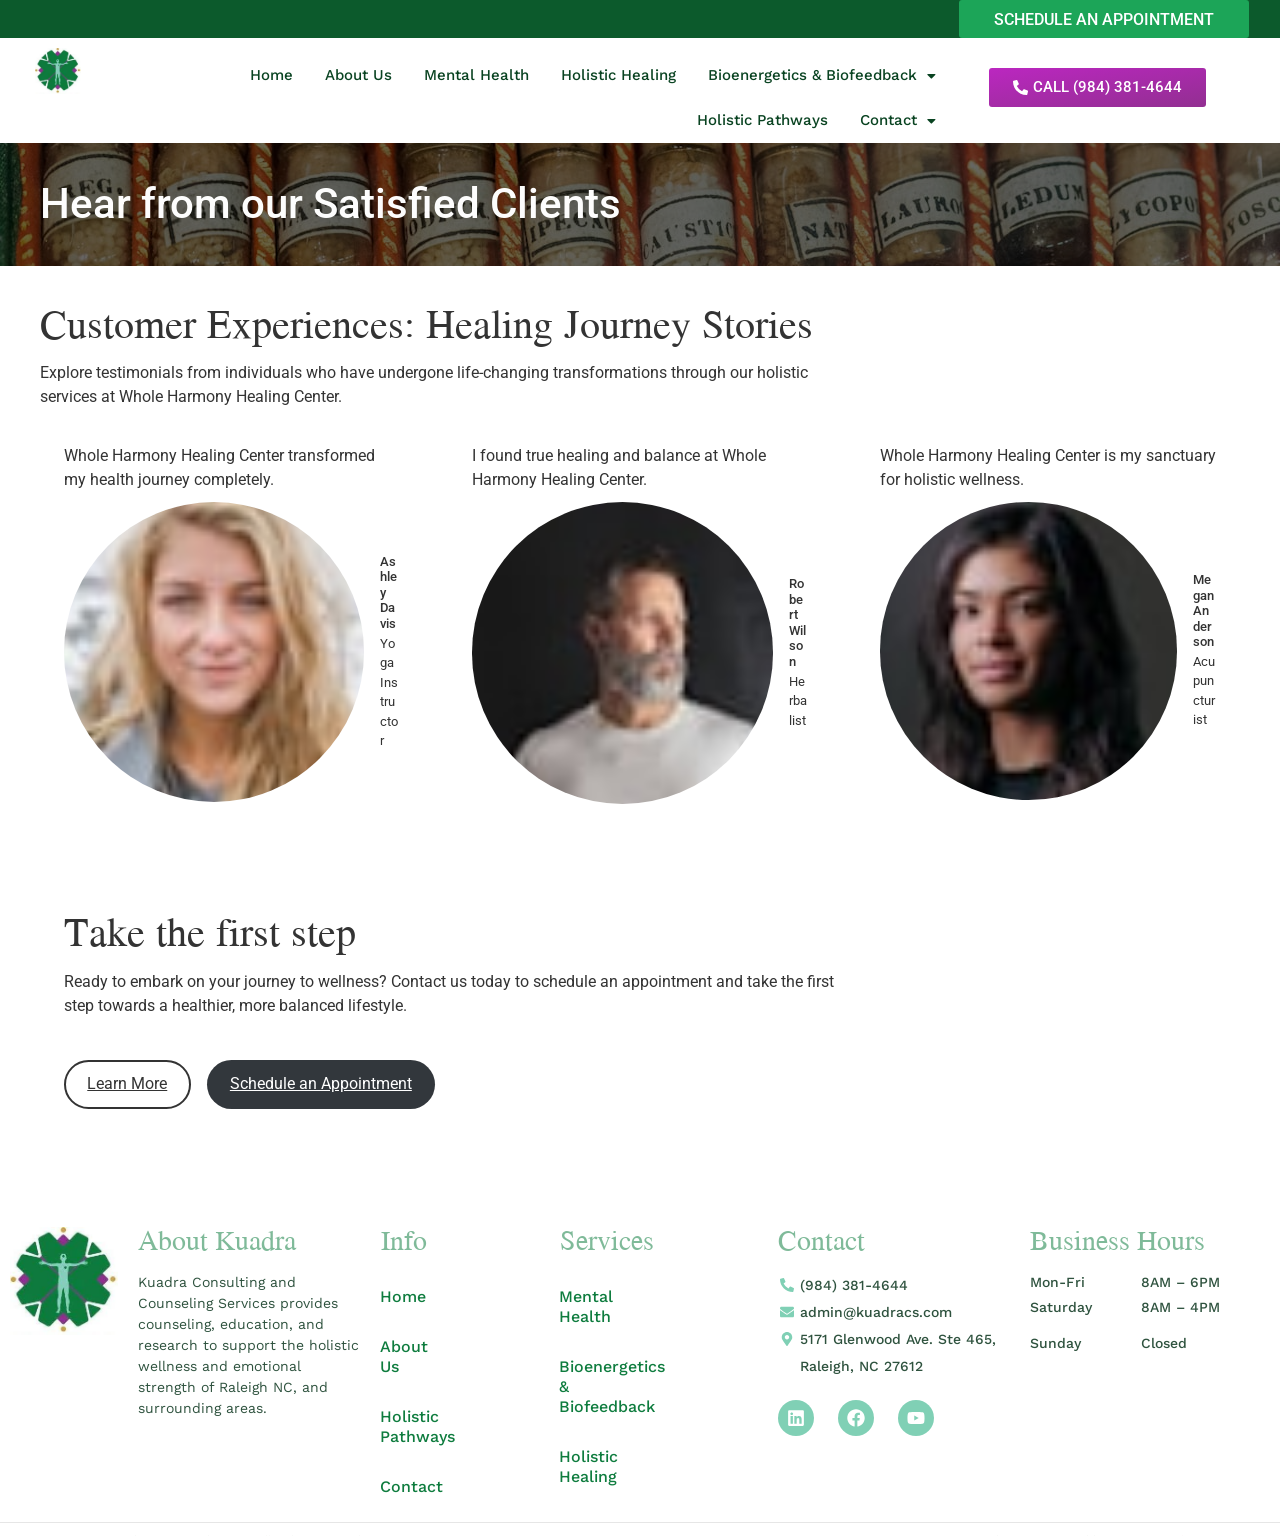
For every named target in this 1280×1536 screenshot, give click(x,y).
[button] (822, 77)
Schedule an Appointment (321, 1085)
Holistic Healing (618, 77)
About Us (358, 77)
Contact (898, 122)
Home (271, 77)
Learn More (127, 1085)
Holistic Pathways (762, 122)
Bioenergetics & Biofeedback (822, 77)
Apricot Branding (1155, 1502)
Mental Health (476, 77)
